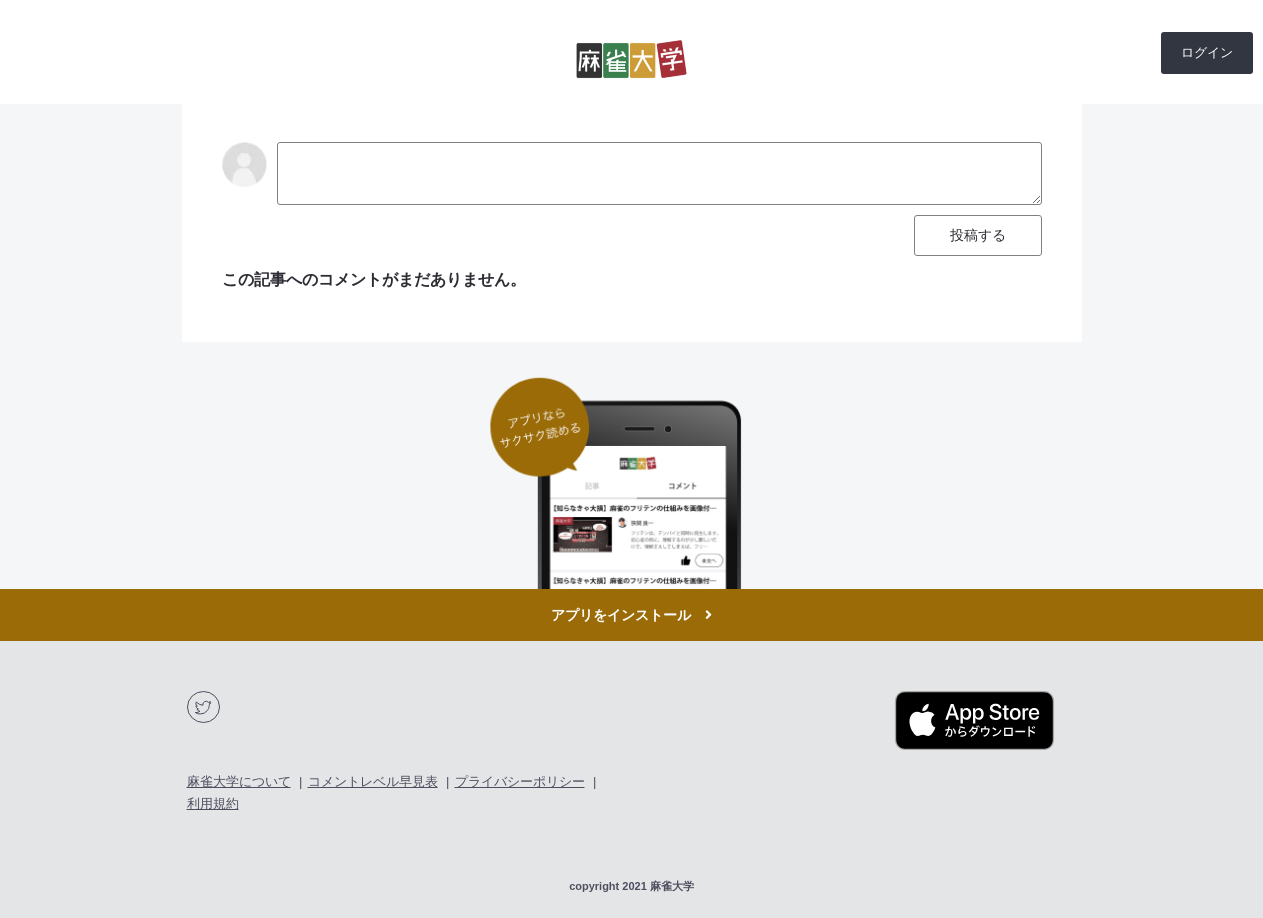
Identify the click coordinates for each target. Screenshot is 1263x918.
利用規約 (213, 803)
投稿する (978, 235)
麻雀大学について (239, 781)
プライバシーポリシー (520, 781)
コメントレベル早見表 (373, 781)
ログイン (1207, 52)
